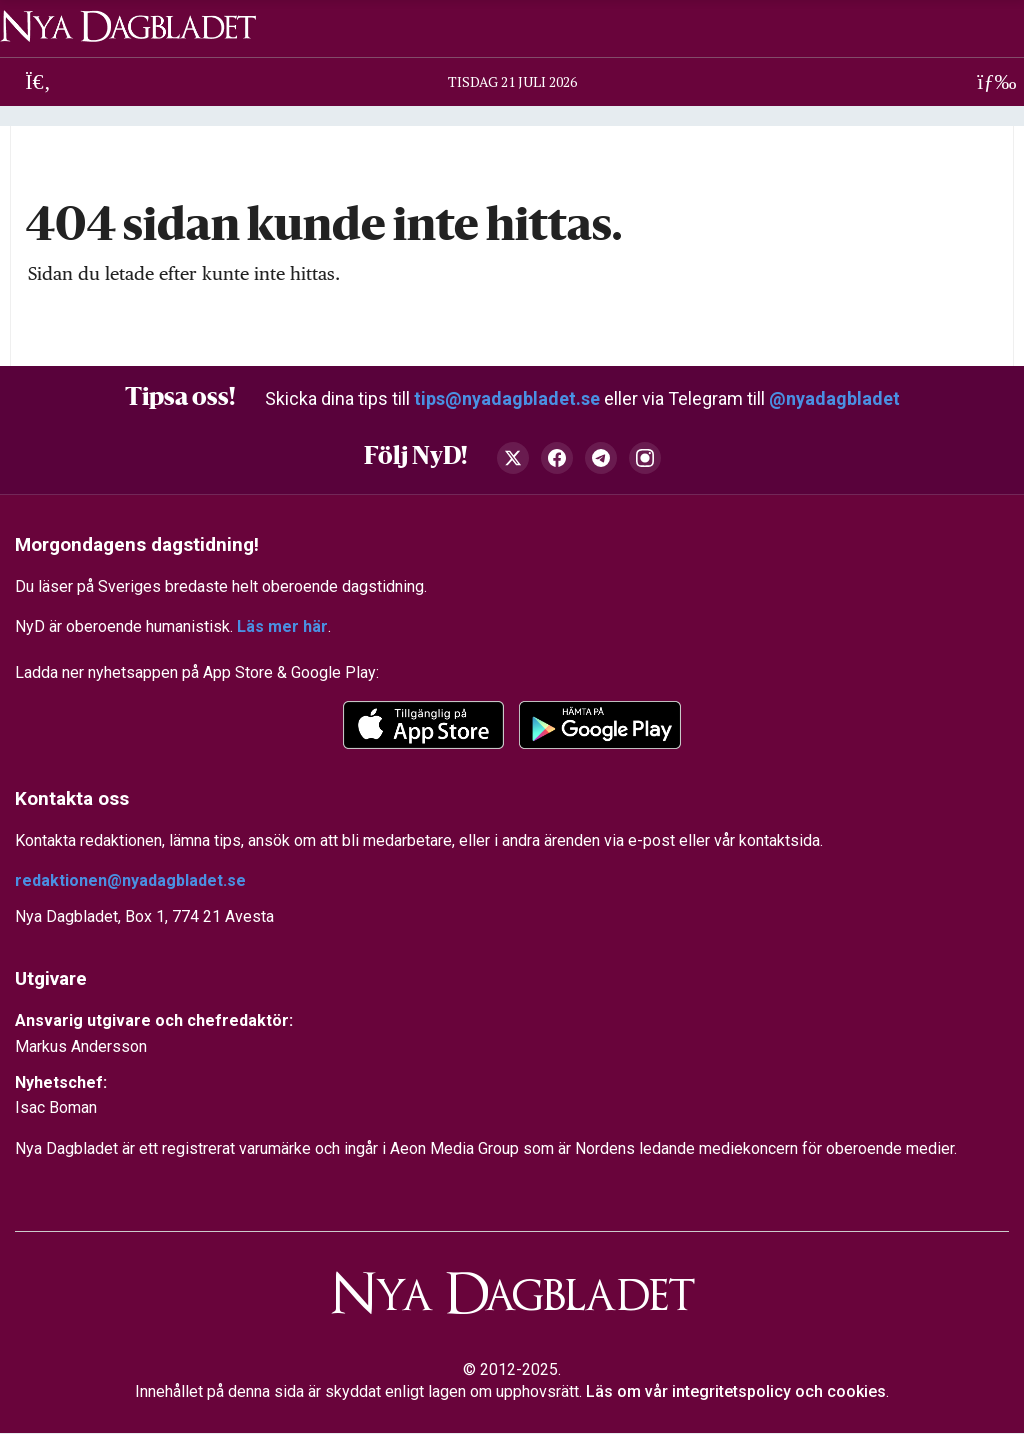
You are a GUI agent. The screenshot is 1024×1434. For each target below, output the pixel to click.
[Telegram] (601, 458)
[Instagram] (645, 458)
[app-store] (424, 725)
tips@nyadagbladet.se (507, 398)
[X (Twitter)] (513, 458)
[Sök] (39, 82)
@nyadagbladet (834, 398)
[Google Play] (600, 725)
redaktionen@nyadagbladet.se (130, 880)
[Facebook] (557, 458)
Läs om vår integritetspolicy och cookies (736, 1392)
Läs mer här (282, 627)
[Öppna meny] (985, 82)
